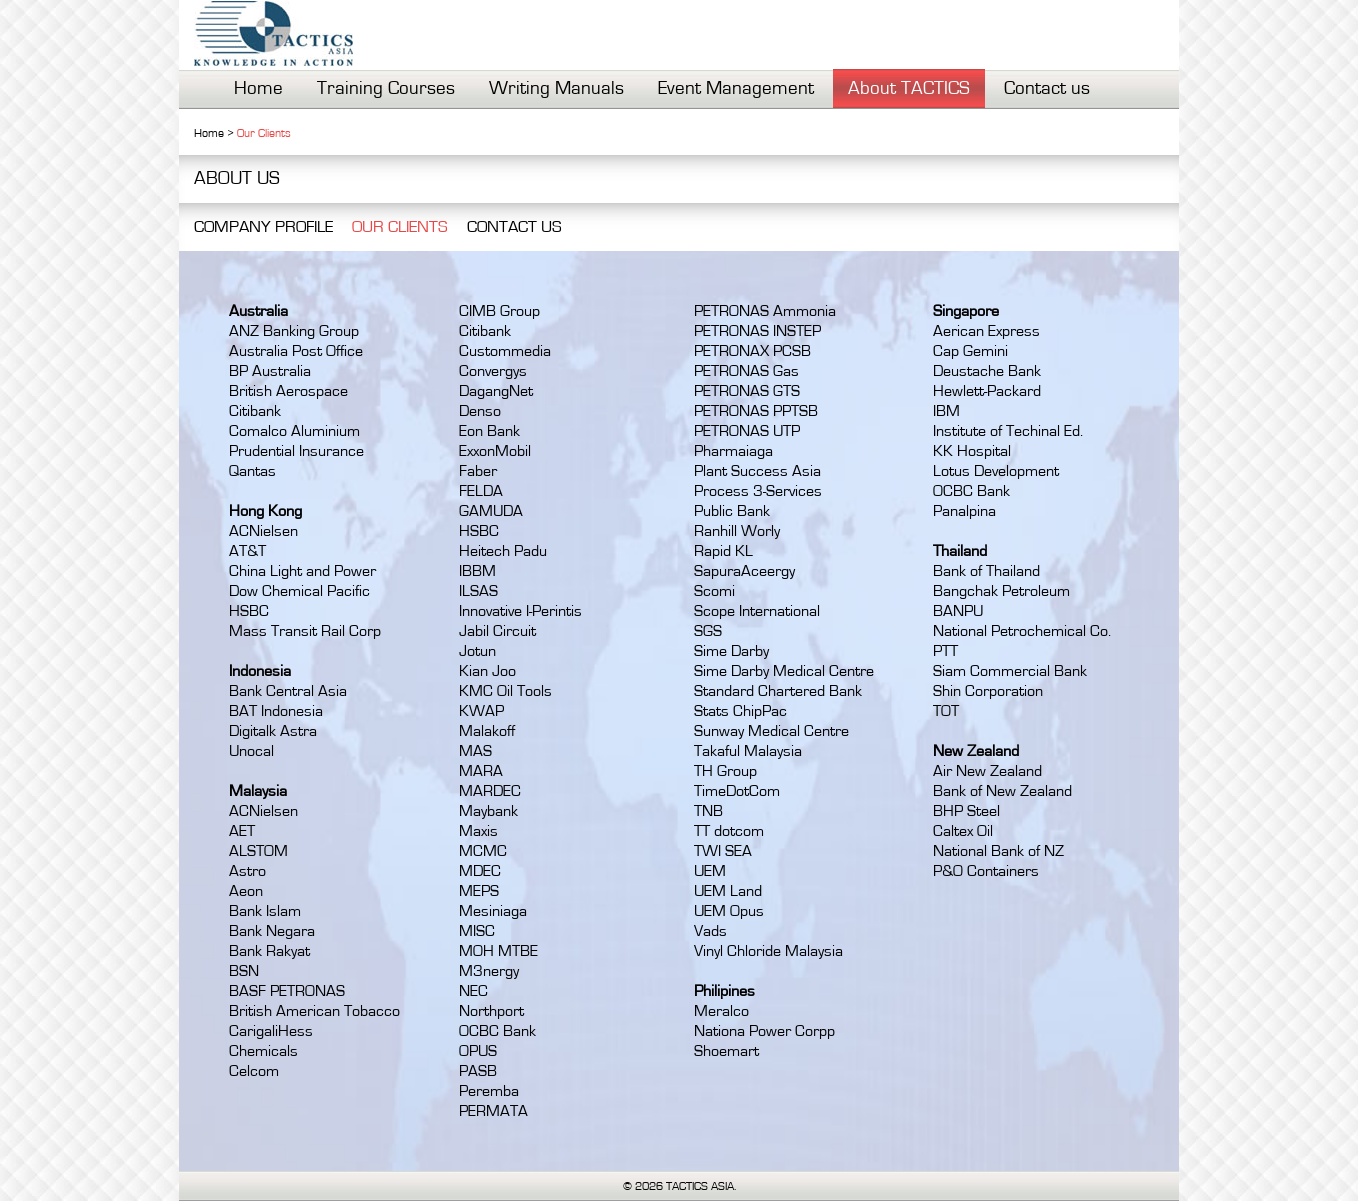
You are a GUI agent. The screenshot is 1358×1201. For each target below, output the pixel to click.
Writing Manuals (556, 88)
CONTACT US (514, 226)
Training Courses (386, 88)
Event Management (736, 88)
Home (258, 88)
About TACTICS (909, 88)
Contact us (1047, 88)
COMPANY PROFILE (263, 226)
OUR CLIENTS (400, 226)
